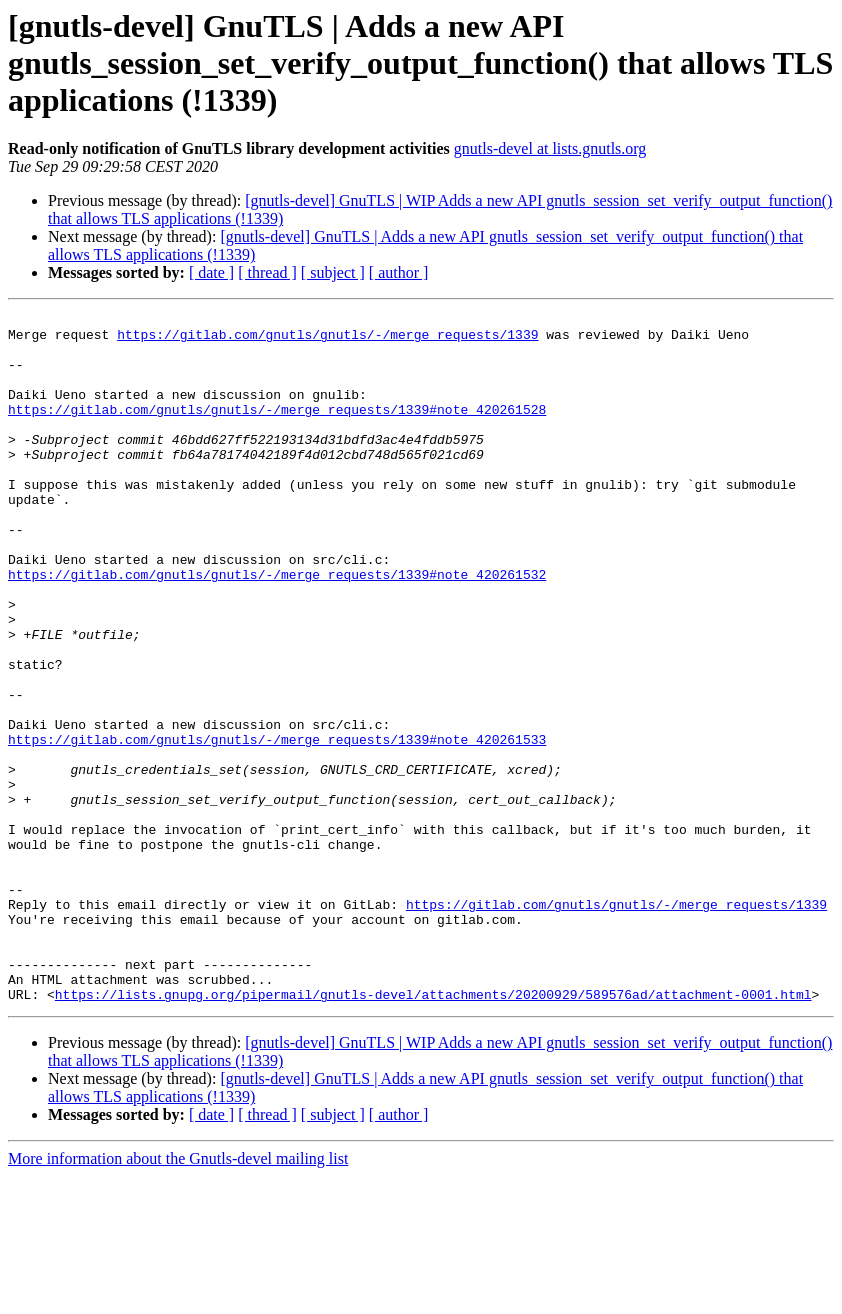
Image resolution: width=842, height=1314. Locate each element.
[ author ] (399, 272)
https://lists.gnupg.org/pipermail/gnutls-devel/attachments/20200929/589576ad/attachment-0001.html (433, 1132)
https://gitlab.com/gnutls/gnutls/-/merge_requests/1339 (327, 340)
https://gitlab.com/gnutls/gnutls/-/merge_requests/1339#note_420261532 (277, 628)
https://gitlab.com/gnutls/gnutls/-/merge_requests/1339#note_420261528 (277, 430)
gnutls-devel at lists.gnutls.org (550, 148)
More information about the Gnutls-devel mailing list (178, 1296)
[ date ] (211, 272)
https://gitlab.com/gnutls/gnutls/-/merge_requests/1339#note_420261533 (277, 826)
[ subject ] (333, 272)
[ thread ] (267, 272)
